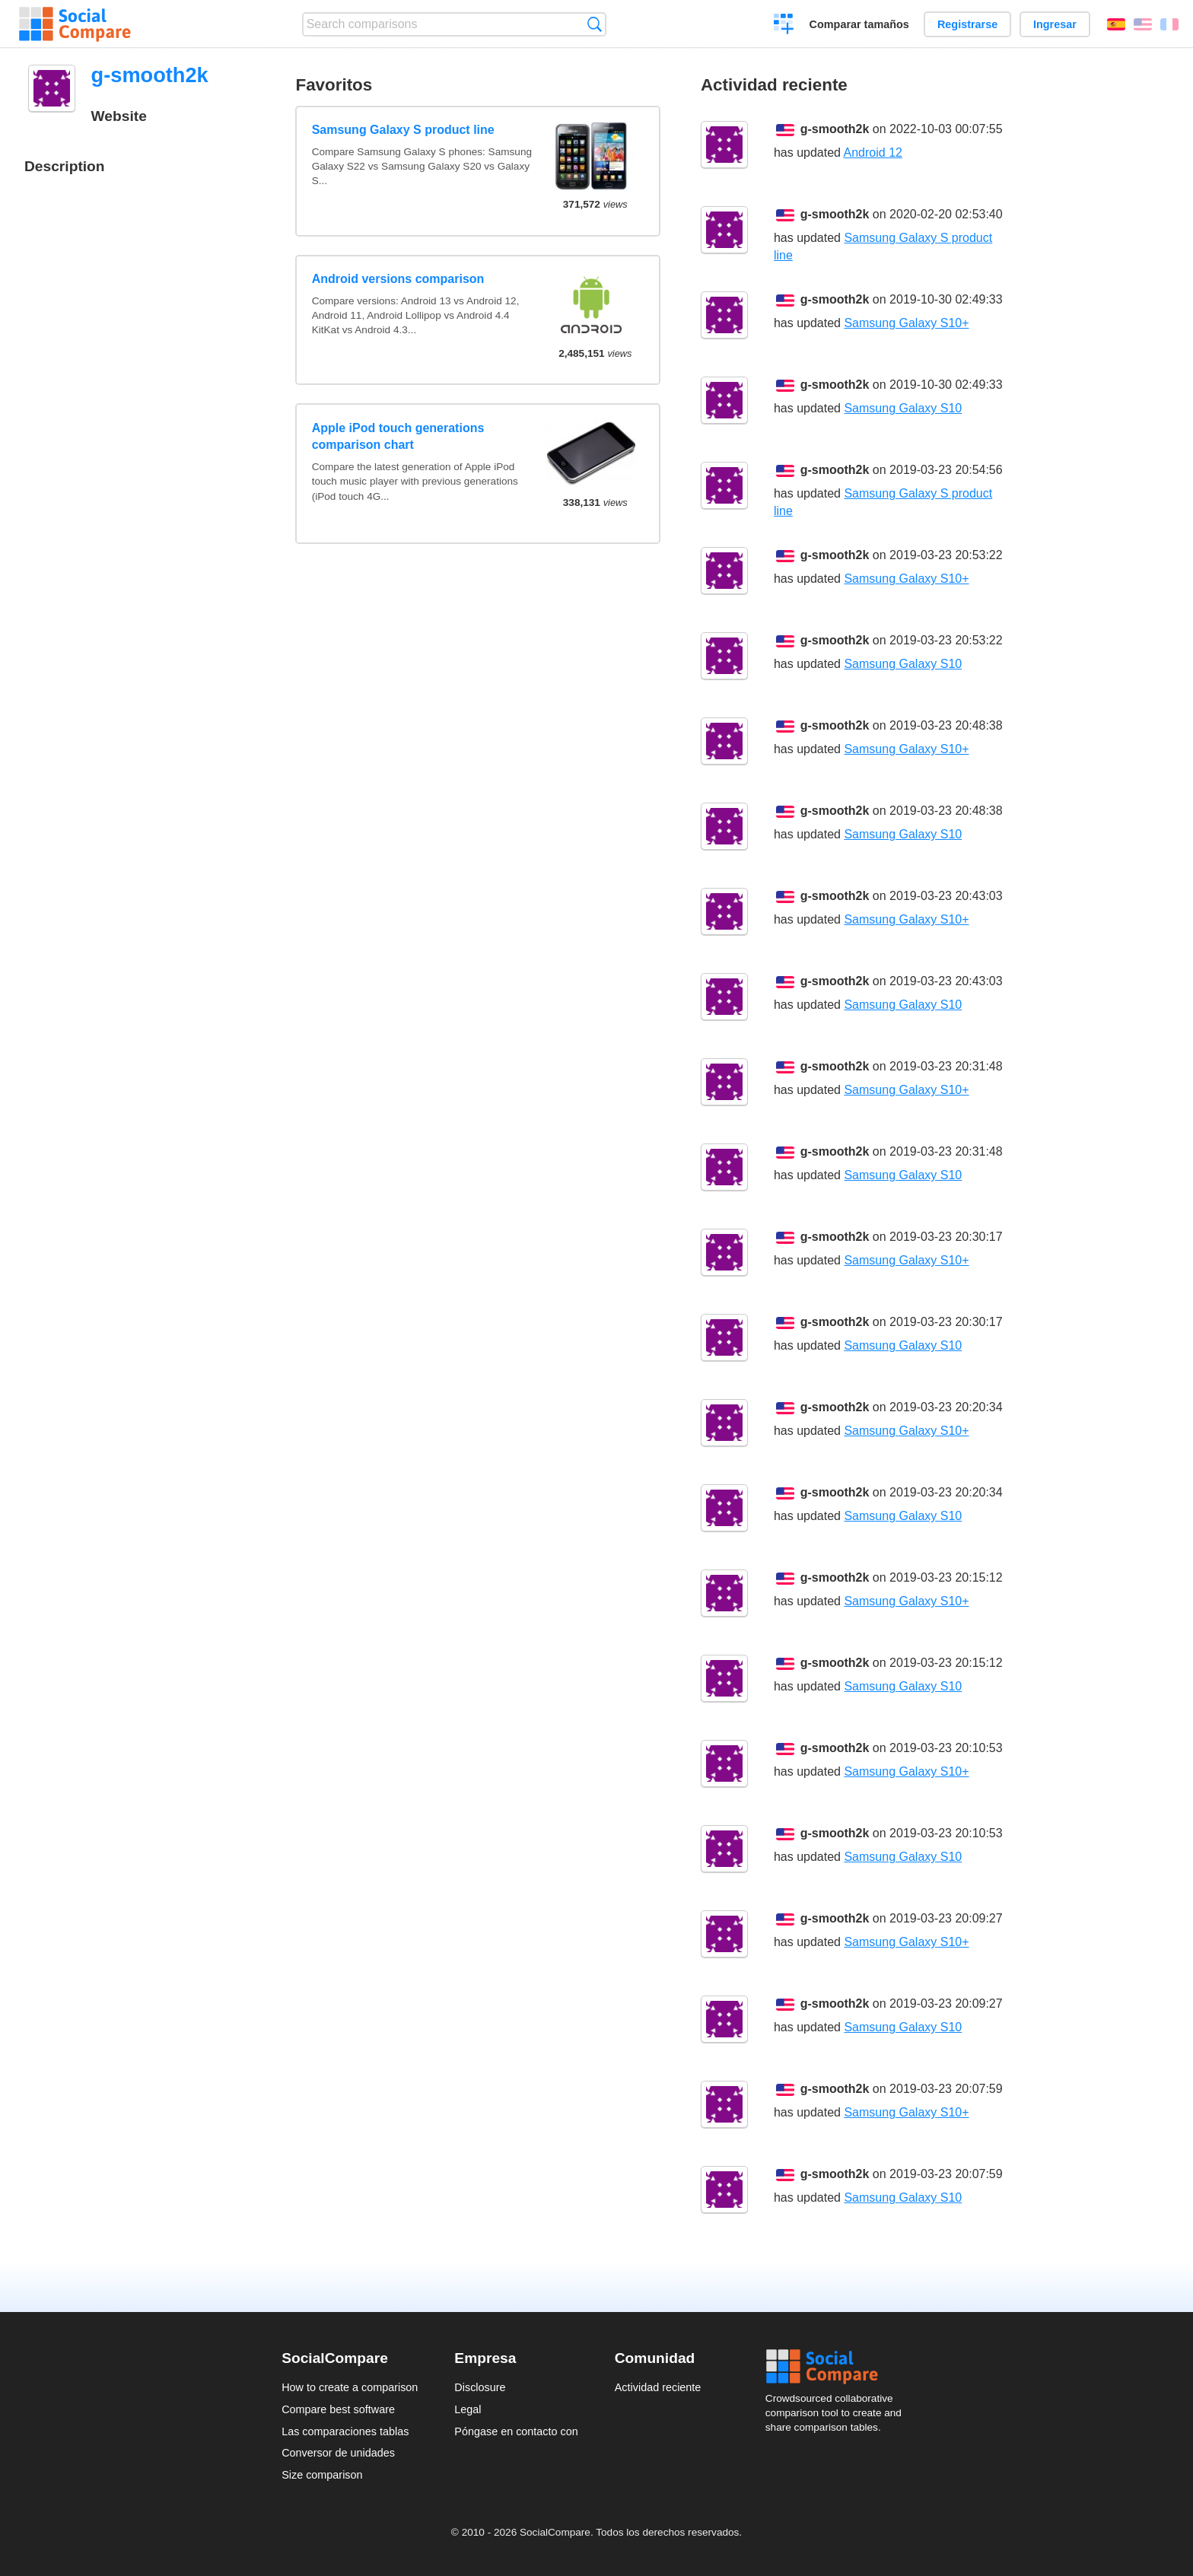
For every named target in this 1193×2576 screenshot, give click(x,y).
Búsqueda (594, 24)
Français (1169, 24)
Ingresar (1055, 24)
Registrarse (967, 24)
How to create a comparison (350, 2387)
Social (838, 2367)
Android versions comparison (398, 278)
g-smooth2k (835, 128)
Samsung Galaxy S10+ (906, 322)
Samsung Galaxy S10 (903, 408)
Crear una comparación (784, 25)
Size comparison (322, 2475)
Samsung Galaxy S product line (403, 129)
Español (1116, 24)
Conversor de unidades (338, 2453)
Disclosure (479, 2387)
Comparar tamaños (859, 24)
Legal (467, 2409)
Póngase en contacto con (515, 2431)
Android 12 (873, 152)
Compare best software (338, 2409)
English (1143, 24)
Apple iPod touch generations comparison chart (398, 436)
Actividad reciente (658, 2387)
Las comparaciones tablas (345, 2431)
